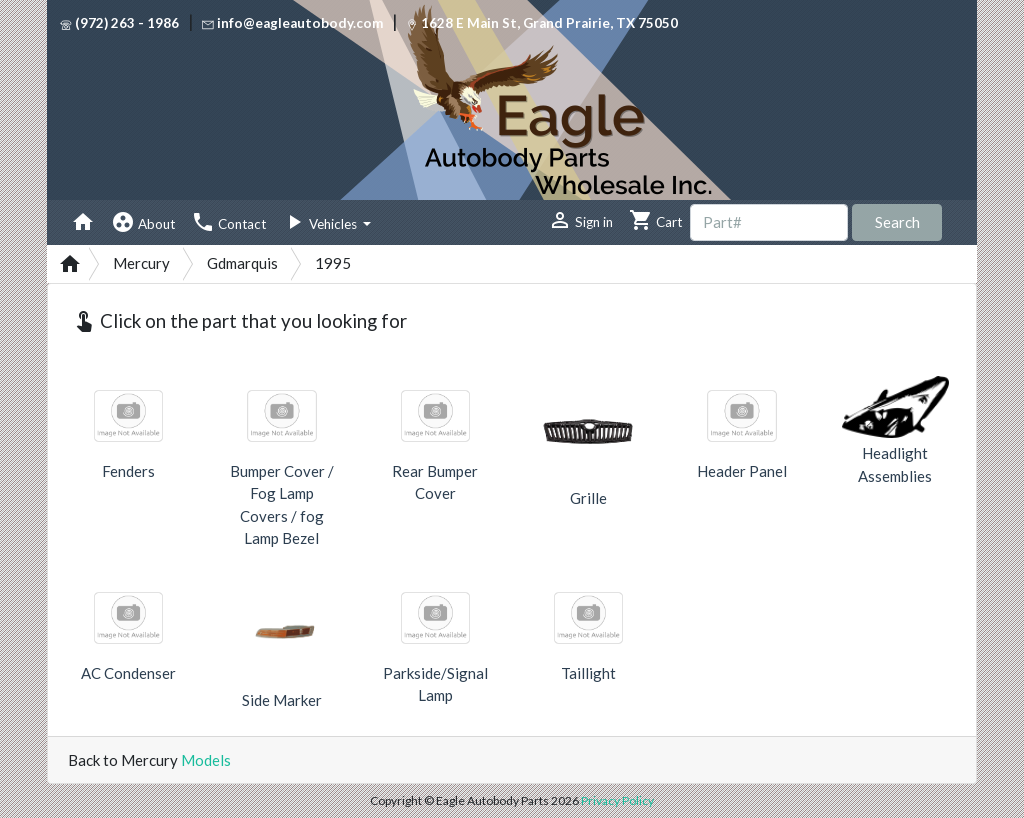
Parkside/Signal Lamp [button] (435, 684)
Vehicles (321, 222)
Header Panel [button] (742, 471)
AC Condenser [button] (128, 673)
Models (206, 760)
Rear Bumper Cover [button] (435, 482)
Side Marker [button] (282, 700)
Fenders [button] (128, 471)
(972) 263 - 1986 (119, 23)
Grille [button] (588, 498)
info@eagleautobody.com (292, 23)
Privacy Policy (617, 800)
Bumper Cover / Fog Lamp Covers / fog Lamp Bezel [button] (282, 505)
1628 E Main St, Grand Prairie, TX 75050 (542, 23)
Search (897, 222)
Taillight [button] (588, 673)
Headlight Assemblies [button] (895, 464)
